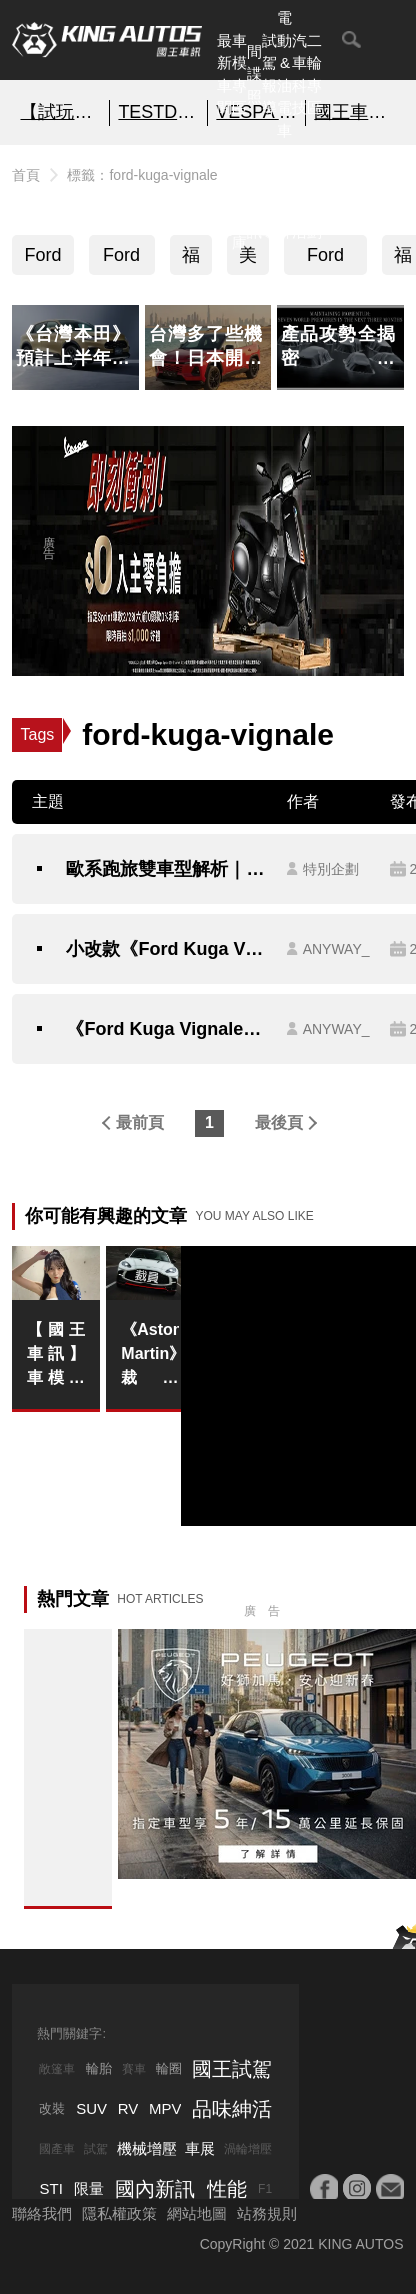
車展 (200, 2148)
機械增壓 (147, 2148)
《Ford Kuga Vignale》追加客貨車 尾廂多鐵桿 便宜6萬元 (166, 1029)
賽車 (134, 2069)
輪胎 (99, 2068)
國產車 (57, 2149)
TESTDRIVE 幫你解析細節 (158, 112)
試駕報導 (269, 74)
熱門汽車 (224, 197)
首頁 (26, 175)
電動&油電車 (284, 74)
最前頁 (140, 1122)
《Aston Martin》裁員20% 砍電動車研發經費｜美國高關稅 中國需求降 (149, 1355)
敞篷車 (57, 2069)
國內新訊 (254, 197)
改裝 (52, 2108)
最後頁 (279, 1122)
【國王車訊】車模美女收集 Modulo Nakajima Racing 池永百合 (55, 1355)
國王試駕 (232, 2069)
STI (50, 2188)
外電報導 (269, 197)
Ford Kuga (122, 260)
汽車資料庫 (239, 197)
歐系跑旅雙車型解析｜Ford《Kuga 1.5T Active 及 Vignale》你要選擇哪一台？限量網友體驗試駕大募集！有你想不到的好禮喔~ (166, 869)
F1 (265, 2189)
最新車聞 (224, 74)
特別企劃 (314, 197)
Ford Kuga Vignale (326, 260)
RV (128, 2108)
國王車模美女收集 (354, 112)
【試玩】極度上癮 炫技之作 (60, 112)
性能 (227, 2189)
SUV (91, 2108)
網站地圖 (197, 2213)
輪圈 (169, 2068)
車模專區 (239, 74)
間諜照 (254, 74)
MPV (165, 2108)
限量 (89, 2188)
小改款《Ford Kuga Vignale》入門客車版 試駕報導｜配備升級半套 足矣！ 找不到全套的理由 (166, 949)
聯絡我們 (42, 2213)
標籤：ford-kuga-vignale (142, 175)
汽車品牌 (284, 197)
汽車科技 (299, 74)
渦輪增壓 (248, 2149)
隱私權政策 (119, 2213)
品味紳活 (299, 197)
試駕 (96, 2149)
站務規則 (267, 2213)
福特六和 (191, 260)
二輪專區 (314, 74)
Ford (42, 255)
